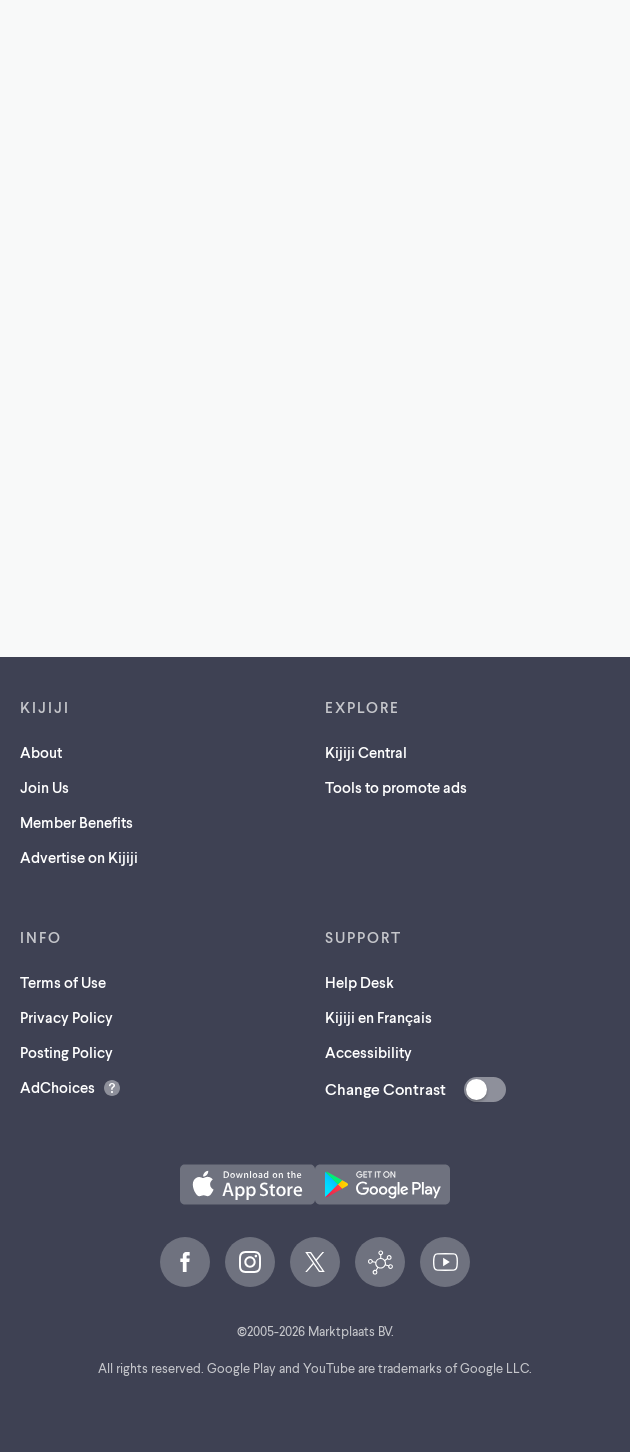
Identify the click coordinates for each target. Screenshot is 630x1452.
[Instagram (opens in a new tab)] (250, 1262)
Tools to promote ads (396, 787)
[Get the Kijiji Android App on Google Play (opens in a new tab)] (382, 1184)
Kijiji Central (366, 752)
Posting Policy (66, 1052)
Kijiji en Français (378, 1017)
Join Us (44, 787)
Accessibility (368, 1052)
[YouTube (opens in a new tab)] (445, 1262)
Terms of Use (63, 982)
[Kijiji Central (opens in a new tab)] (380, 1262)
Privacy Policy (66, 1017)
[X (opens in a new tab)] (315, 1262)
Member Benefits (76, 822)
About (41, 752)
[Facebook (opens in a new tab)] (185, 1262)
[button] (247, 1184)
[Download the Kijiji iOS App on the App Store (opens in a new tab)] (247, 1184)
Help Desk (359, 982)
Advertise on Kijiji (79, 857)
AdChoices (57, 1087)
